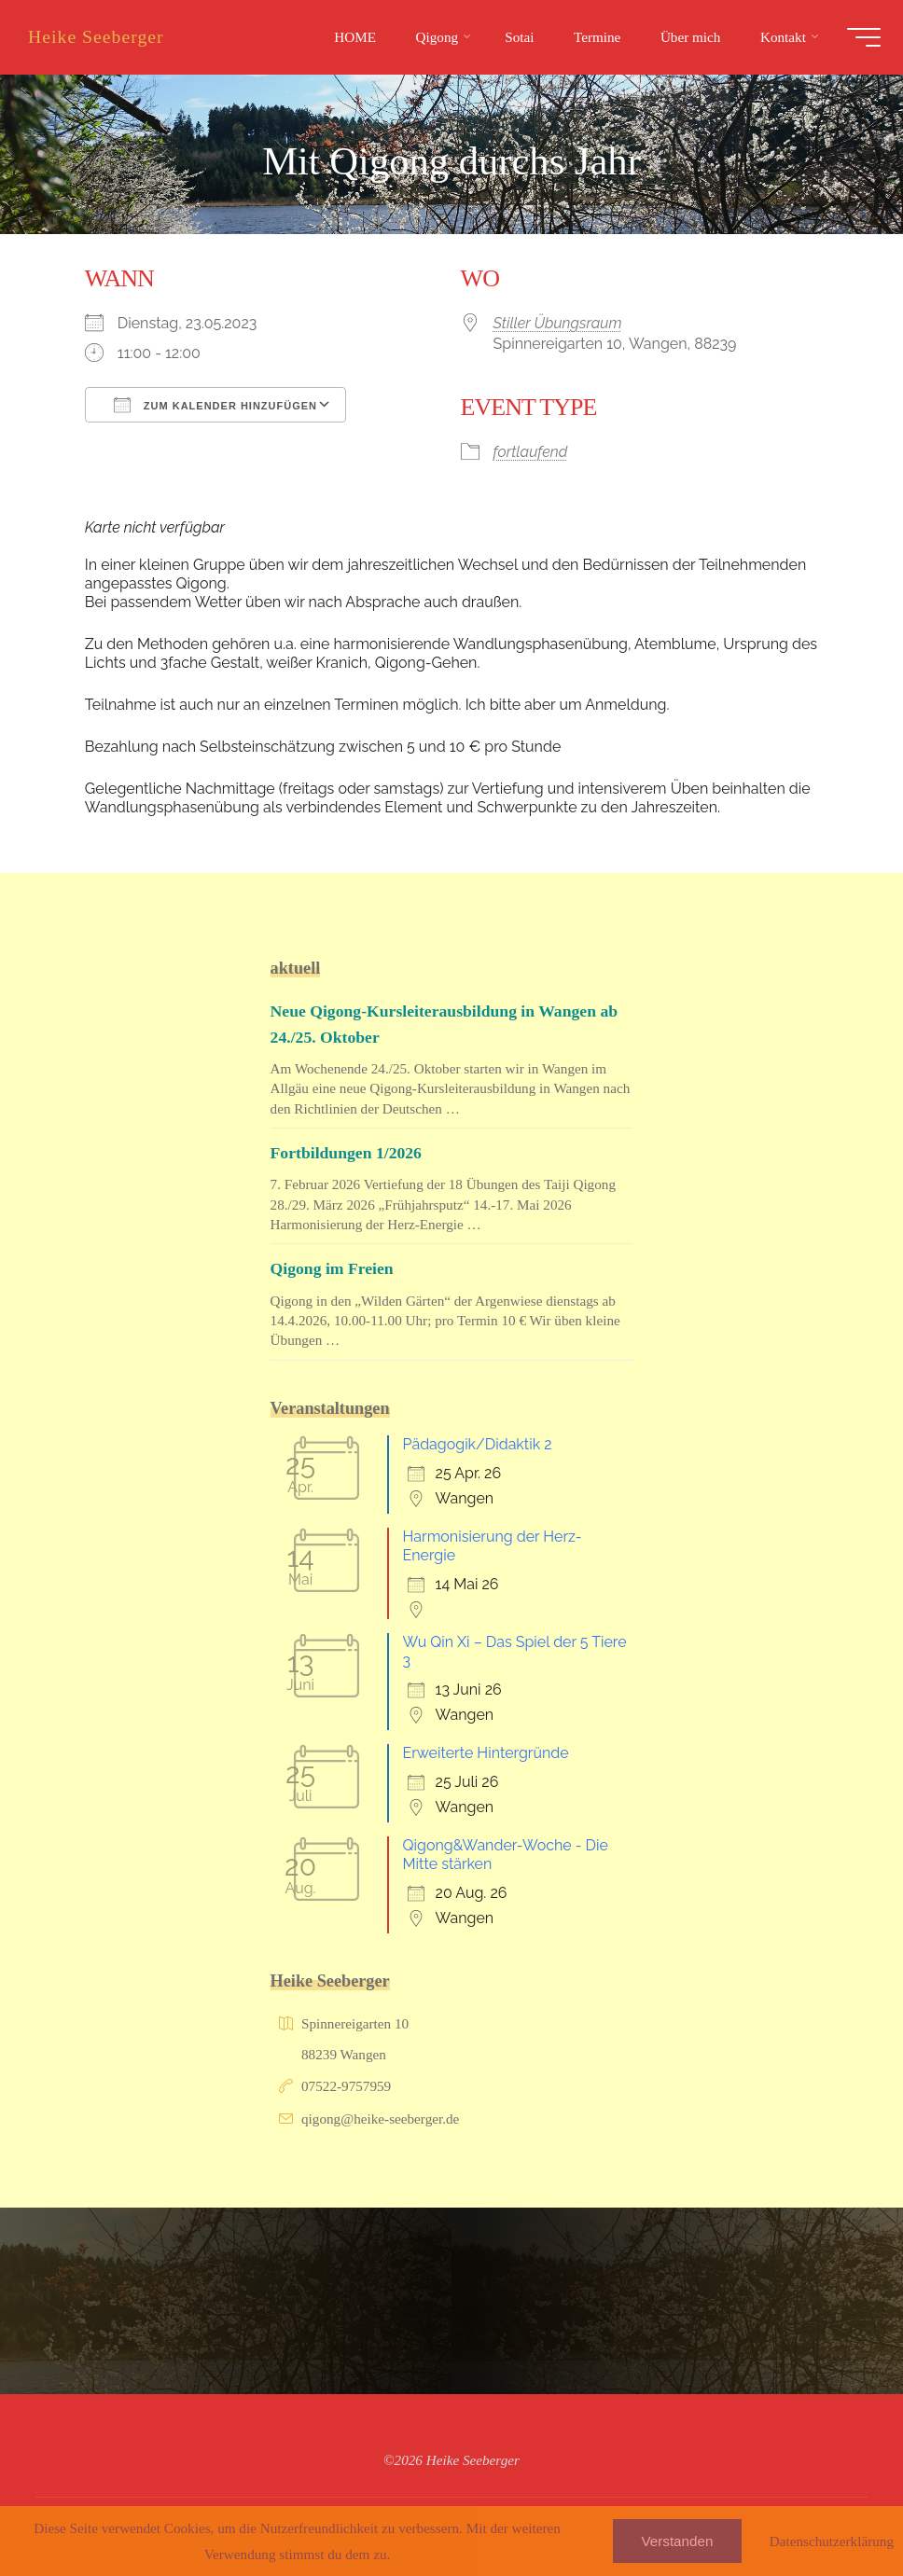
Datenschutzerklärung (832, 2541)
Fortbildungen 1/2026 (349, 1152)
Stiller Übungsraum (557, 323)
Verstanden (678, 2541)
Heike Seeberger (102, 36)
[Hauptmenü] (858, 37)
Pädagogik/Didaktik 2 (477, 1444)
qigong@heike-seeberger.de (380, 2118)
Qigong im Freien (334, 1268)
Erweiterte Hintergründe (486, 1753)
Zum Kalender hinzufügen (215, 404)
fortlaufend (530, 451)
